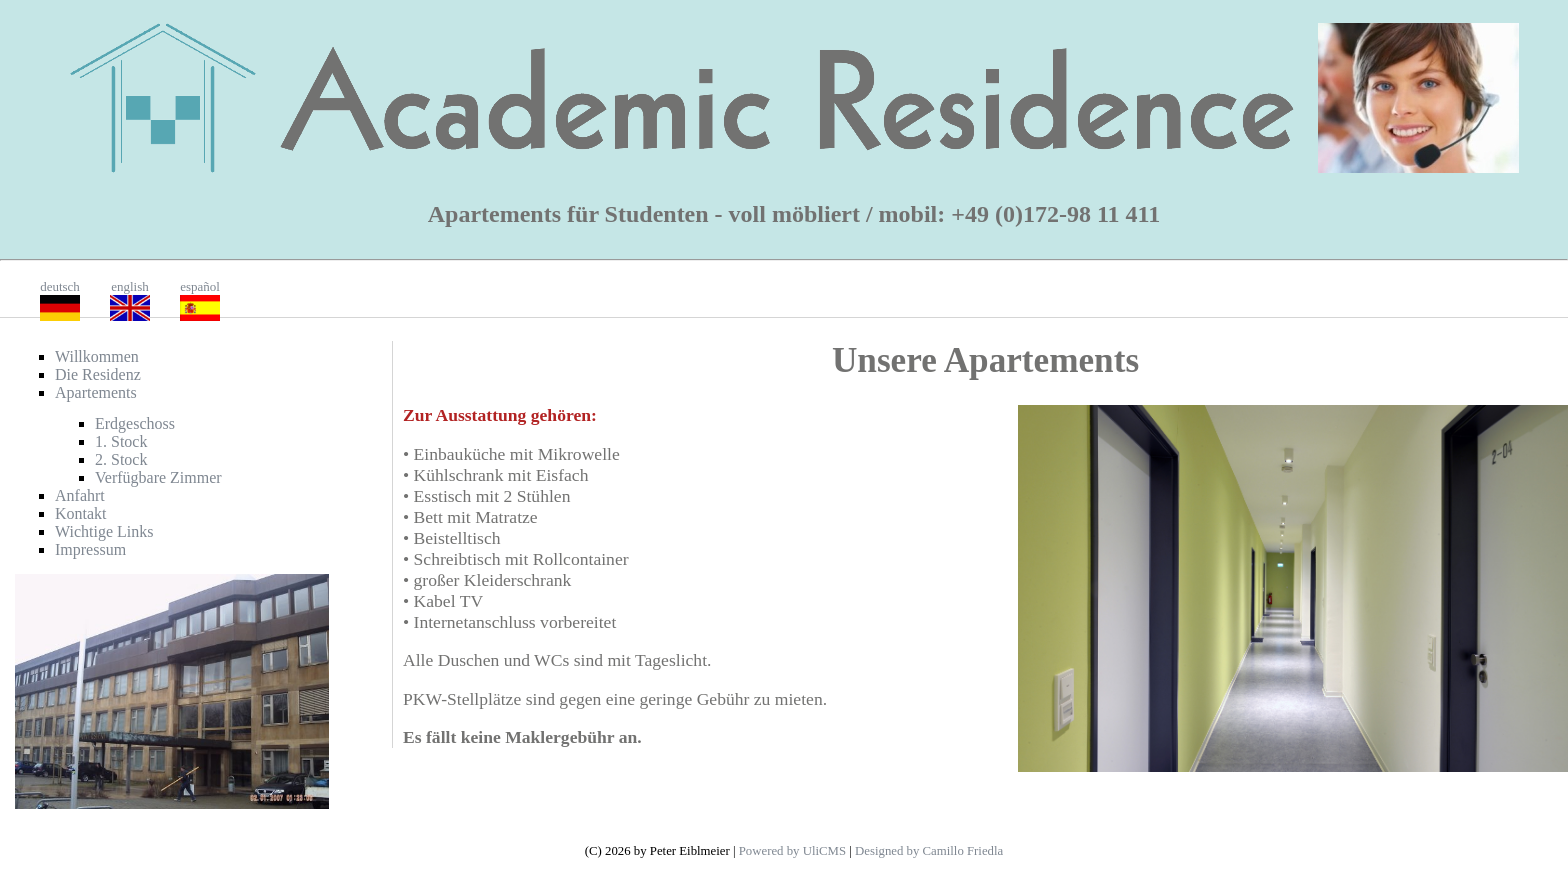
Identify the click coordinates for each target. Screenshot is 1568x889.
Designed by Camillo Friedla (929, 851)
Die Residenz (98, 374)
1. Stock (121, 441)
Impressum (90, 549)
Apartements (96, 392)
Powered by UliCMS (792, 851)
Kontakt (81, 513)
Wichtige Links (104, 531)
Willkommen (97, 356)
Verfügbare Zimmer (158, 477)
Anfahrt (80, 495)
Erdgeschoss (135, 423)
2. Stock (121, 459)
